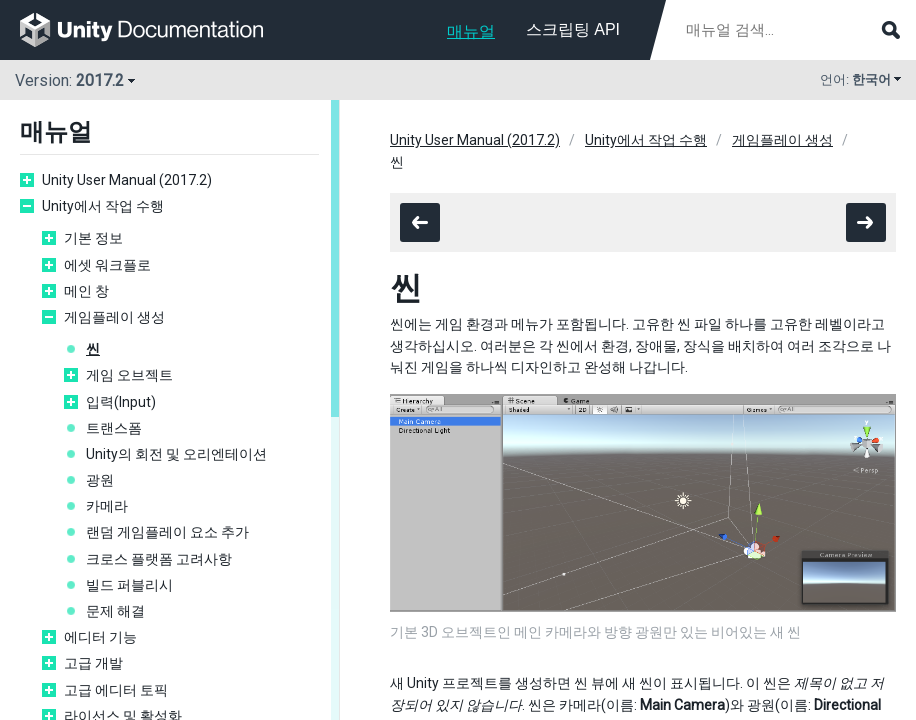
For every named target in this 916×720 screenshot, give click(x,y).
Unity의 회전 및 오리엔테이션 (176, 454)
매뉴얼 (471, 31)
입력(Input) (121, 402)
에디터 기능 (100, 637)
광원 (100, 480)
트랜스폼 (114, 428)
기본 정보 (93, 238)
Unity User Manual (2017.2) (127, 180)
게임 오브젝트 (129, 375)
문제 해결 (115, 611)
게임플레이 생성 (114, 317)
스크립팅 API (573, 29)
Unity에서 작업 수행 (103, 206)
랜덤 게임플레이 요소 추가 (167, 532)
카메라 (107, 506)
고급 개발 (93, 663)
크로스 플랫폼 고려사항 (159, 559)
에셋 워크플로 (107, 265)
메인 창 (86, 291)
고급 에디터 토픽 (116, 690)
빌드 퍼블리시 (129, 585)
